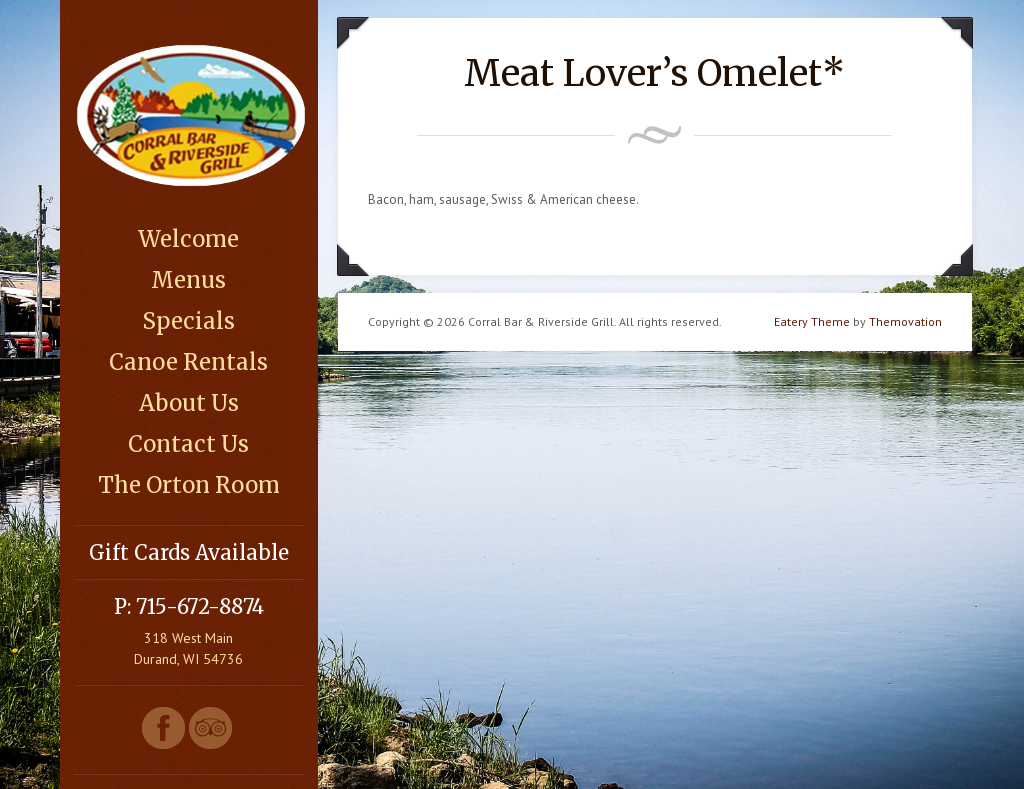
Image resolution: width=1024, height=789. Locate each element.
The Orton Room (189, 485)
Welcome (188, 239)
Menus (188, 280)
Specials (188, 321)
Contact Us (188, 444)
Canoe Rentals (188, 362)
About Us (189, 403)
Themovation (905, 321)
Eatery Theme (812, 321)
